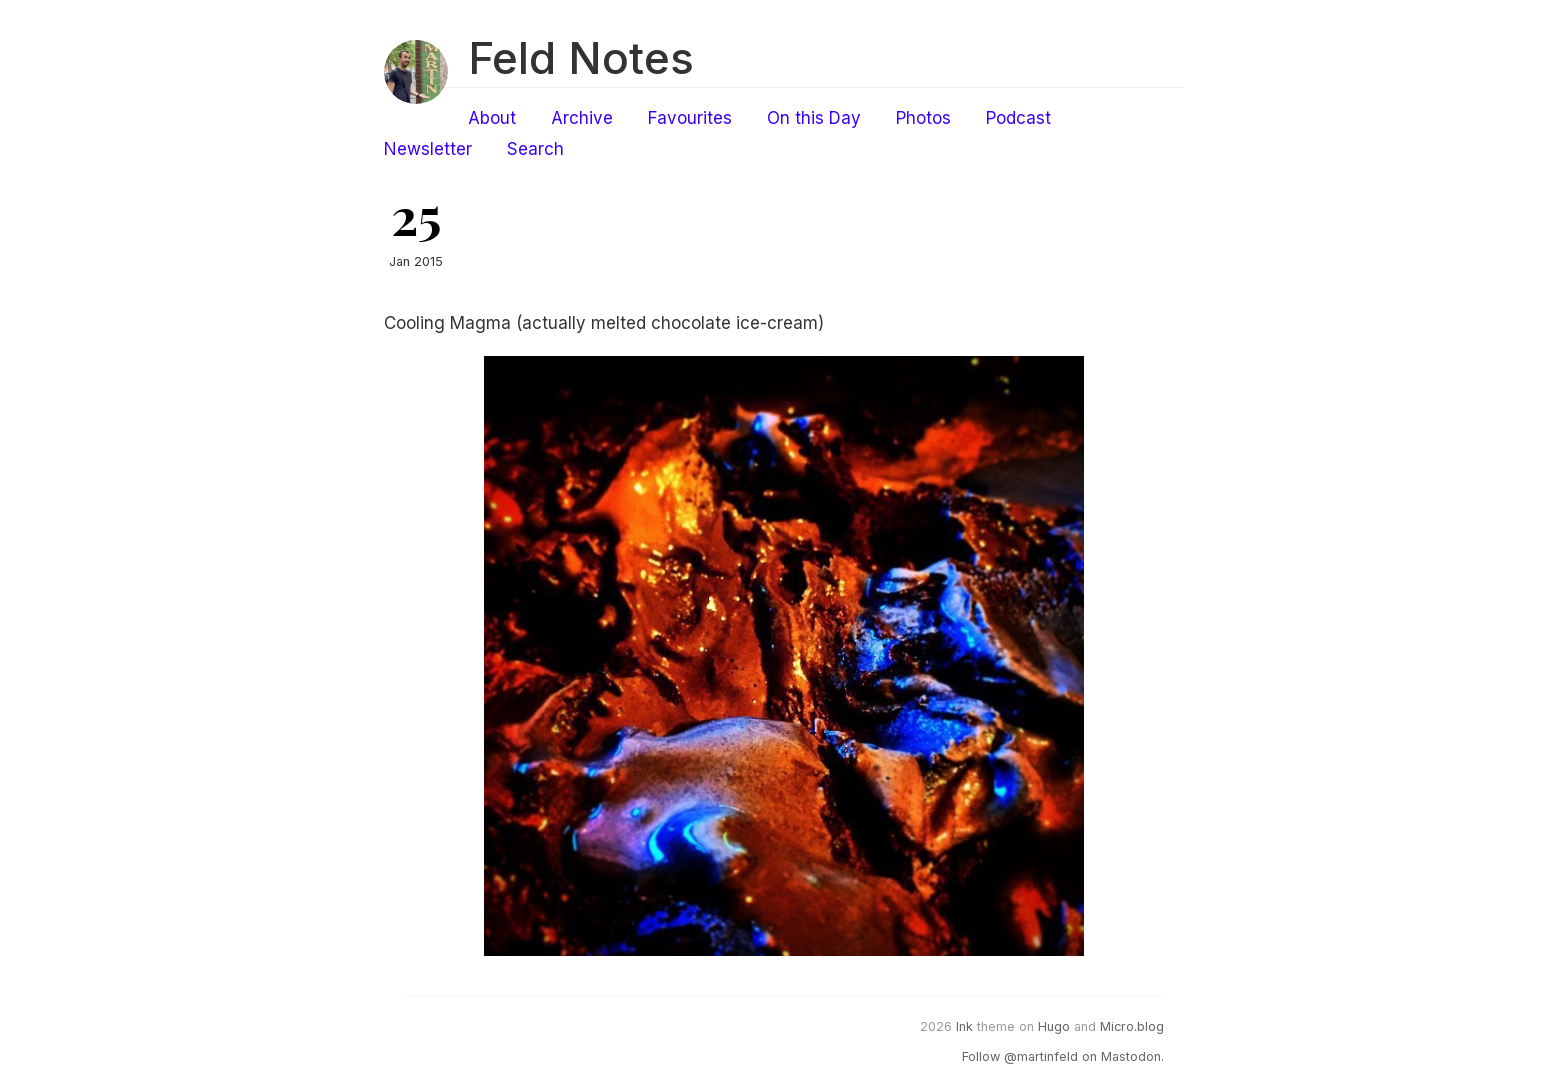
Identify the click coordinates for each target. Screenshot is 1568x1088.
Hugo (1054, 1026)
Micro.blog (1132, 1026)
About (492, 118)
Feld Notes (581, 58)
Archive (582, 118)
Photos (923, 118)
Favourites (690, 118)
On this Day (814, 118)
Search (535, 149)
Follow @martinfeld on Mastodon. (1063, 1056)
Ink (964, 1026)
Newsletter (428, 149)
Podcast (1018, 118)
